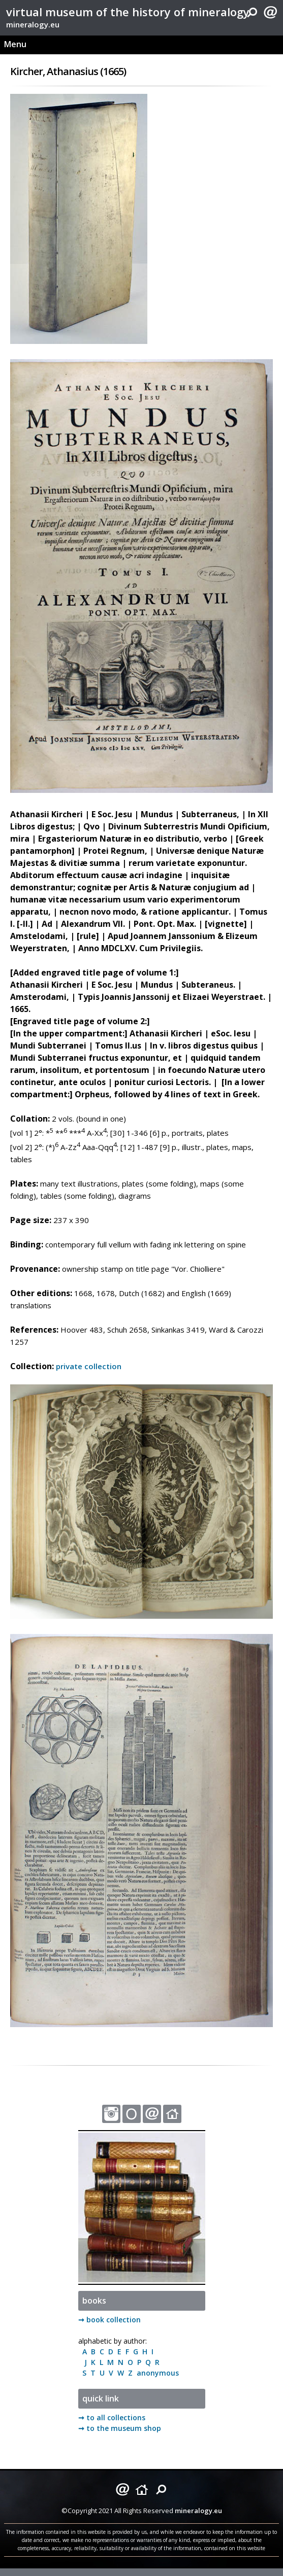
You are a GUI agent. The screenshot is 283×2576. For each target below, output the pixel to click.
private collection (88, 1366)
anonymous (156, 2373)
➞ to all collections (111, 2417)
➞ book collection (109, 2319)
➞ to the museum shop (119, 2428)
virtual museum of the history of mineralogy (127, 11)
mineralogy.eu (32, 24)
